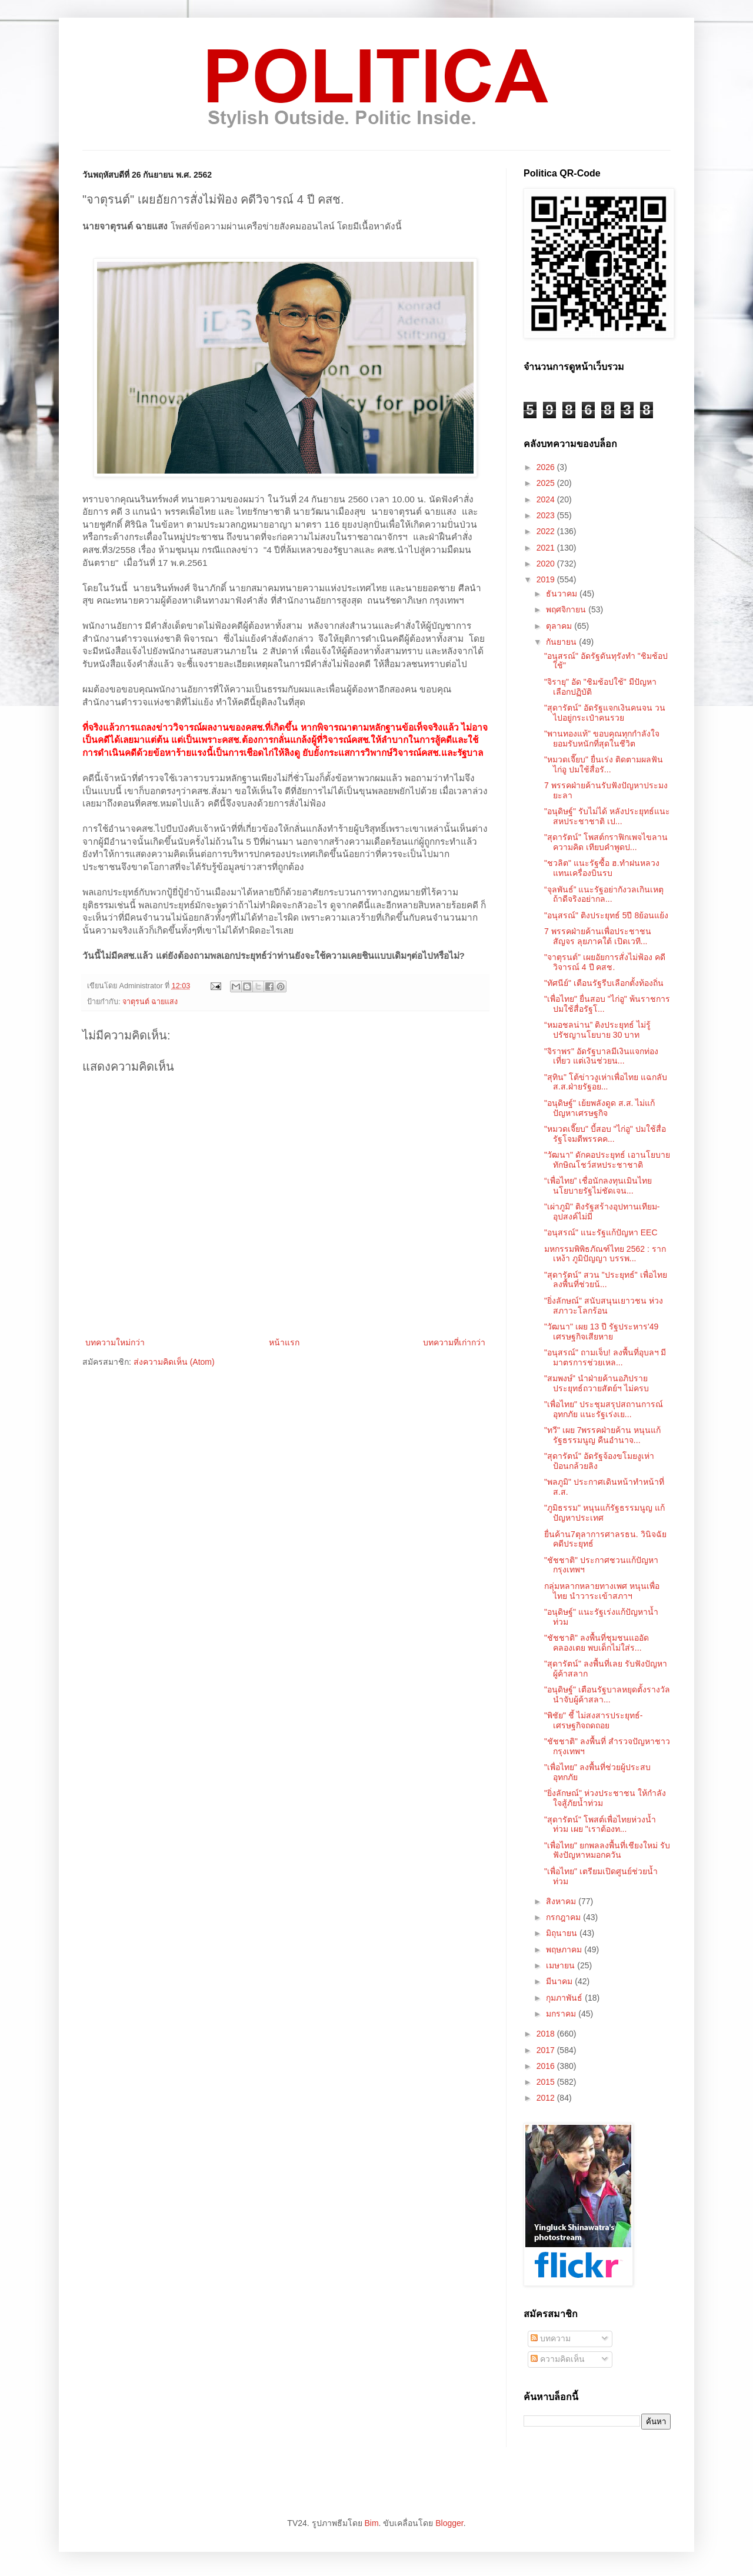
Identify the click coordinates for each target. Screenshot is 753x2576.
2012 (547, 2097)
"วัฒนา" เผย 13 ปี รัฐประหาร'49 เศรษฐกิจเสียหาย (601, 1331)
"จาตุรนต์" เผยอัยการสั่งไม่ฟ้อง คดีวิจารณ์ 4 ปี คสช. (604, 962)
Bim (371, 2523)
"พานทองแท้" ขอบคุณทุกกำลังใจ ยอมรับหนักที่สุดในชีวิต (601, 738)
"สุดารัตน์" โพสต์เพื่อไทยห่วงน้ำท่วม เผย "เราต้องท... (600, 1824)
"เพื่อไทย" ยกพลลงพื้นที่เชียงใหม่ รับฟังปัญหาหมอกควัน (607, 1850)
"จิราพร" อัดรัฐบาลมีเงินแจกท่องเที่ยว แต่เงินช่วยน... (601, 1056)
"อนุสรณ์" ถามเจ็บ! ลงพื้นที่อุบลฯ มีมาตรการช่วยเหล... (605, 1357)
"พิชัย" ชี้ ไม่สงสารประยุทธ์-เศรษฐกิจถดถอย (593, 1720)
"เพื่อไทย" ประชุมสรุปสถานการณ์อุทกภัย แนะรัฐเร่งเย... (603, 1409)
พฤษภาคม (565, 1949)
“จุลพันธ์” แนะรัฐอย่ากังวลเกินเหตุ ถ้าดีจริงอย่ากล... (604, 894)
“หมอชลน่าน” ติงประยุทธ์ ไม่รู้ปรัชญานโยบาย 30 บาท (597, 1029)
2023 (547, 515)
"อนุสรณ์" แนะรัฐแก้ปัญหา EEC (601, 1232)
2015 (547, 2082)
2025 (547, 483)
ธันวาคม (562, 593)
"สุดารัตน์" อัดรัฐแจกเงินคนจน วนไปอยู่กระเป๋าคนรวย (604, 712)
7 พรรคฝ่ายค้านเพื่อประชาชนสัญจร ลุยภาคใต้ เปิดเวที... (597, 936)
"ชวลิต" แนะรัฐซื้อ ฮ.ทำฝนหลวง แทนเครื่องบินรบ (601, 868)
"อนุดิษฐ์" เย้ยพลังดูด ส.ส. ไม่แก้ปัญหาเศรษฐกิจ (599, 1108)
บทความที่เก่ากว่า (454, 1342)
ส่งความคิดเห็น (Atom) (174, 1362)
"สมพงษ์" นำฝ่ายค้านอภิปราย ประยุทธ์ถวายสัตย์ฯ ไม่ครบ (596, 1383)
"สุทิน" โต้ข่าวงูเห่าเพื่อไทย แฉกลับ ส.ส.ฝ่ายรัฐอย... (605, 1082)
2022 (547, 531)
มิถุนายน (562, 1933)
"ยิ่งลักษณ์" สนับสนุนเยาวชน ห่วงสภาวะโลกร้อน (603, 1305)
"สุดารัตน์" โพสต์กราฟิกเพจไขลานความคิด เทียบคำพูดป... (606, 842)
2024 (547, 499)
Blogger (449, 2523)
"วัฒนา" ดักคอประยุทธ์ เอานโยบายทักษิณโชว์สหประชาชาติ (607, 1159)
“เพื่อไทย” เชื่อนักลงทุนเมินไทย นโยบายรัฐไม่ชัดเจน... (598, 1185)
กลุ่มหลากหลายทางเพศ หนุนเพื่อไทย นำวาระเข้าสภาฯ (601, 1591)
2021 (547, 547)
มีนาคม (560, 1981)
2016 (547, 2066)
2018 (547, 2033)
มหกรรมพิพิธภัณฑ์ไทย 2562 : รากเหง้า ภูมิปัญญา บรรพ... (605, 1254)
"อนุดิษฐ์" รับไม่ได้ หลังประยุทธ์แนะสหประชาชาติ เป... (607, 816)
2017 (547, 2050)
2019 (547, 579)
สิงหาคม (562, 1901)
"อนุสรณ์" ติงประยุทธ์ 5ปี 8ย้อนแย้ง (606, 915)
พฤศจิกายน (567, 609)
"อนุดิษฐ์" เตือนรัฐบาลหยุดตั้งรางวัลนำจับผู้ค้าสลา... (607, 1694)
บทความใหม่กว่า (115, 1342)
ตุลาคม (560, 626)
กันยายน (562, 642)
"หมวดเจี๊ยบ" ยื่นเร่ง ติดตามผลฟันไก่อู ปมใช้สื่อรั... (603, 764)
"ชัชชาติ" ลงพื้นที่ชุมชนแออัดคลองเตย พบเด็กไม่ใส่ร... (596, 1642)
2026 (547, 467)
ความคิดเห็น (558, 2359)
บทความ (551, 2338)
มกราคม (562, 2013)
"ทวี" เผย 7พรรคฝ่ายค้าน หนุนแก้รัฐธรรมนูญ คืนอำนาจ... (602, 1435)
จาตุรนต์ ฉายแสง (150, 1002)
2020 (547, 563)
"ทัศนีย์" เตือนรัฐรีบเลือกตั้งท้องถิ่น (604, 983)
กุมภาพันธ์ (565, 1997)
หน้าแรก (284, 1342)
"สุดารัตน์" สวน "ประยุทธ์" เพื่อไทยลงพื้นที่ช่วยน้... (605, 1279)
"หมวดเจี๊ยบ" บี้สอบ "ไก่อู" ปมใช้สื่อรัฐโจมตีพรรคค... (605, 1134)
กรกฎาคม (564, 1917)
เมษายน (561, 1965)
